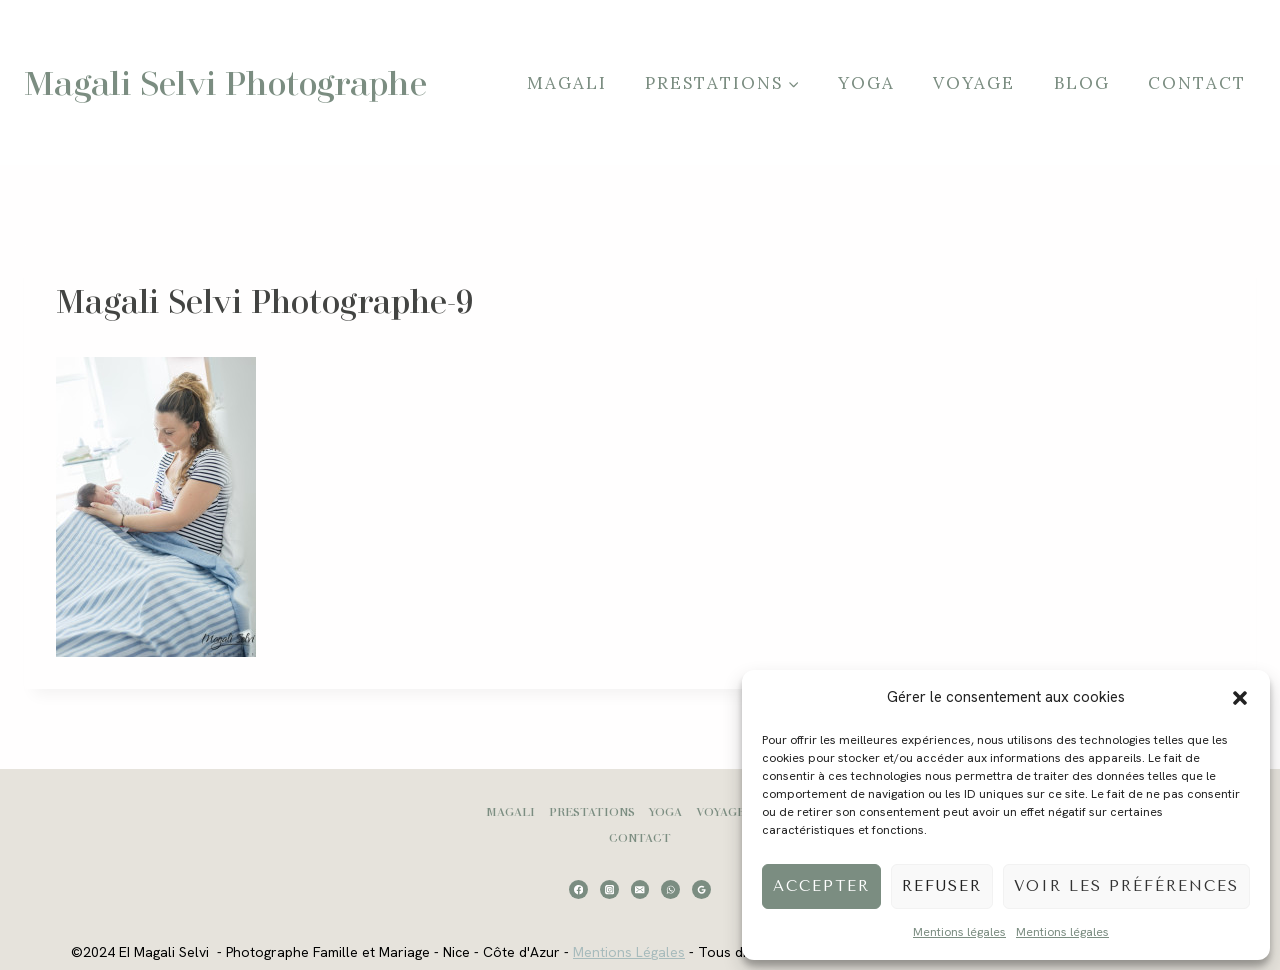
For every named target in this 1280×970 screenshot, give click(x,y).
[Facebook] (578, 889)
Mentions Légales (629, 952)
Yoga (866, 83)
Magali (567, 83)
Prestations (592, 811)
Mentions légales (959, 932)
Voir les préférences (1126, 886)
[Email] (640, 889)
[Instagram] (609, 889)
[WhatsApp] (670, 889)
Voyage (974, 83)
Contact (1197, 83)
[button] (1240, 698)
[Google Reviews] (701, 889)
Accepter (821, 886)
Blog (1082, 83)
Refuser (942, 886)
